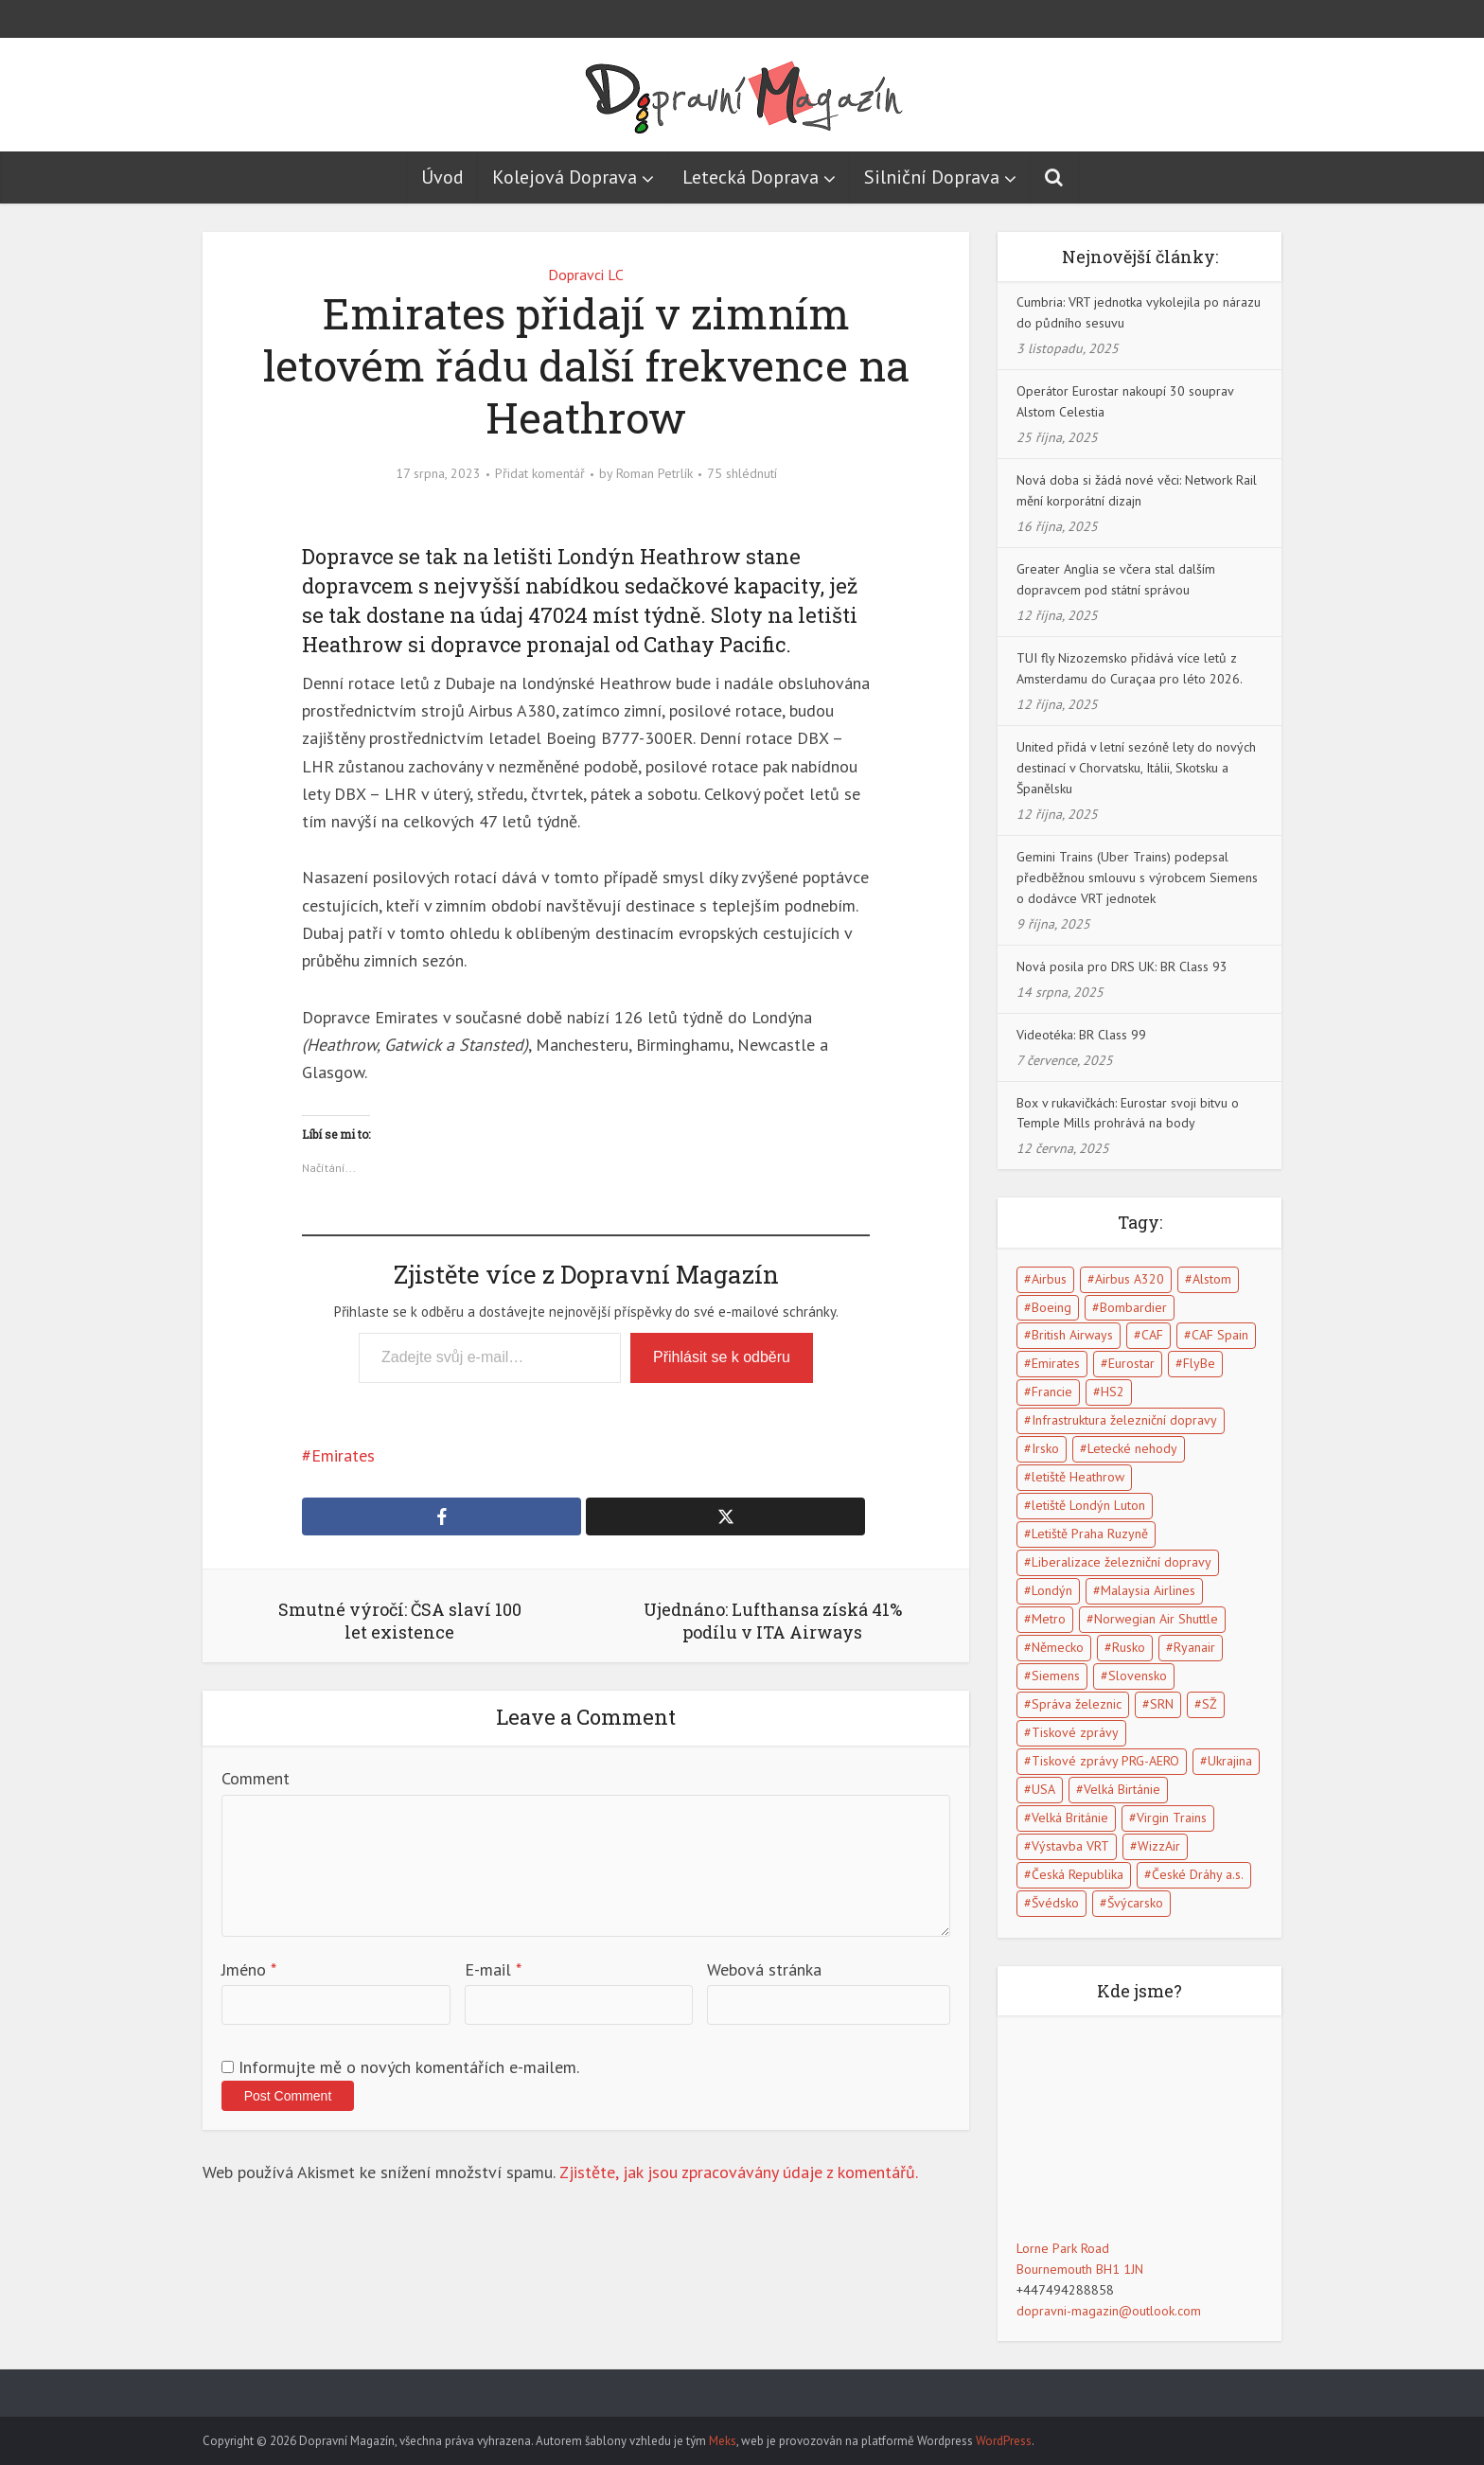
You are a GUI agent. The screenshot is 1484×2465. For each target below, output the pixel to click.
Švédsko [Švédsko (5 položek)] (1055, 1902)
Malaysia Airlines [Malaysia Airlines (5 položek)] (1148, 1590)
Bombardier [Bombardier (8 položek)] (1133, 1307)
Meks (722, 2441)
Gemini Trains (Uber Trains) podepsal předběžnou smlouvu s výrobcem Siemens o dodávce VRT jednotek (1137, 877)
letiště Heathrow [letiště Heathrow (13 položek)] (1078, 1476)
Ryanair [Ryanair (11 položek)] (1194, 1647)
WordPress (1004, 2441)
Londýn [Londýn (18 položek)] (1052, 1590)
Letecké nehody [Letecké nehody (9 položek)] (1132, 1448)
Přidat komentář (540, 473)
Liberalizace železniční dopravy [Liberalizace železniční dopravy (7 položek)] (1121, 1561)
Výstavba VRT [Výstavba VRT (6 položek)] (1070, 1845)
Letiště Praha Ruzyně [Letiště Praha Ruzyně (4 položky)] (1090, 1533)
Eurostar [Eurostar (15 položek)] (1131, 1363)
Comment (255, 1778)
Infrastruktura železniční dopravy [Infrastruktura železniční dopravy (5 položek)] (1124, 1419)
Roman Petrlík (654, 473)
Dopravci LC (586, 274)
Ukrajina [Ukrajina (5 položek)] (1230, 1760)
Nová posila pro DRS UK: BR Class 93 (1122, 966)
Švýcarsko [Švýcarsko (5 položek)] (1135, 1902)
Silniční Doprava (931, 177)
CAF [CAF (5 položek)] (1152, 1334)
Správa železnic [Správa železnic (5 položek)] (1077, 1703)
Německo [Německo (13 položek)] (1058, 1647)
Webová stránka (764, 1969)
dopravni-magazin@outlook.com (1108, 2310)
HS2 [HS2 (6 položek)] (1112, 1391)
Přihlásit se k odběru (721, 1357)
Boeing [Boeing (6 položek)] (1051, 1307)
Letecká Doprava (750, 177)
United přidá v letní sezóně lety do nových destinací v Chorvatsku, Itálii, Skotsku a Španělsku (1136, 767)
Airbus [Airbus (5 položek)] (1049, 1278)
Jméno (248, 1969)
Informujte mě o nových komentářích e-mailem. (408, 2067)
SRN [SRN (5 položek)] (1162, 1703)
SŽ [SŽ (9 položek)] (1209, 1703)
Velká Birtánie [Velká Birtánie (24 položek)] (1122, 1789)
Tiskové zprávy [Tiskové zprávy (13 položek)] (1075, 1732)
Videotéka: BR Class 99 (1081, 1034)
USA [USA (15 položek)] (1043, 1789)
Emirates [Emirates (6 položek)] (1056, 1363)
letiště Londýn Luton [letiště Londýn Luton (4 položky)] (1088, 1505)
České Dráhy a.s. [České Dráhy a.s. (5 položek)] (1198, 1874)
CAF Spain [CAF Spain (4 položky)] (1220, 1334)
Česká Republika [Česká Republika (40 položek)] (1077, 1874)
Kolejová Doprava (564, 177)
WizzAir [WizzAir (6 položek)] (1159, 1845)
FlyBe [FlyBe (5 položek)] (1199, 1363)
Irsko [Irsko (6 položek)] (1045, 1448)
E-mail (493, 1969)
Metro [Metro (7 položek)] (1049, 1618)
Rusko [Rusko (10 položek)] (1128, 1647)
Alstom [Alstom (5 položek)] (1211, 1278)
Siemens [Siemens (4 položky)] (1056, 1675)
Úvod (442, 177)
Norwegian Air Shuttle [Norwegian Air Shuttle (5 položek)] (1156, 1618)
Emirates (343, 1455)
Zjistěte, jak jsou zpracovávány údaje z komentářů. (738, 2172)
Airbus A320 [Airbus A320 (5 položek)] (1129, 1278)
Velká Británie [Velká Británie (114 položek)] (1070, 1817)
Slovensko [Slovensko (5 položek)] (1137, 1675)
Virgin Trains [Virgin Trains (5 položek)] (1172, 1817)
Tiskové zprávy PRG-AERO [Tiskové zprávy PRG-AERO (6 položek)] (1105, 1760)
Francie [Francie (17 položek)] (1052, 1391)
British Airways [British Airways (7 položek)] (1072, 1334)
